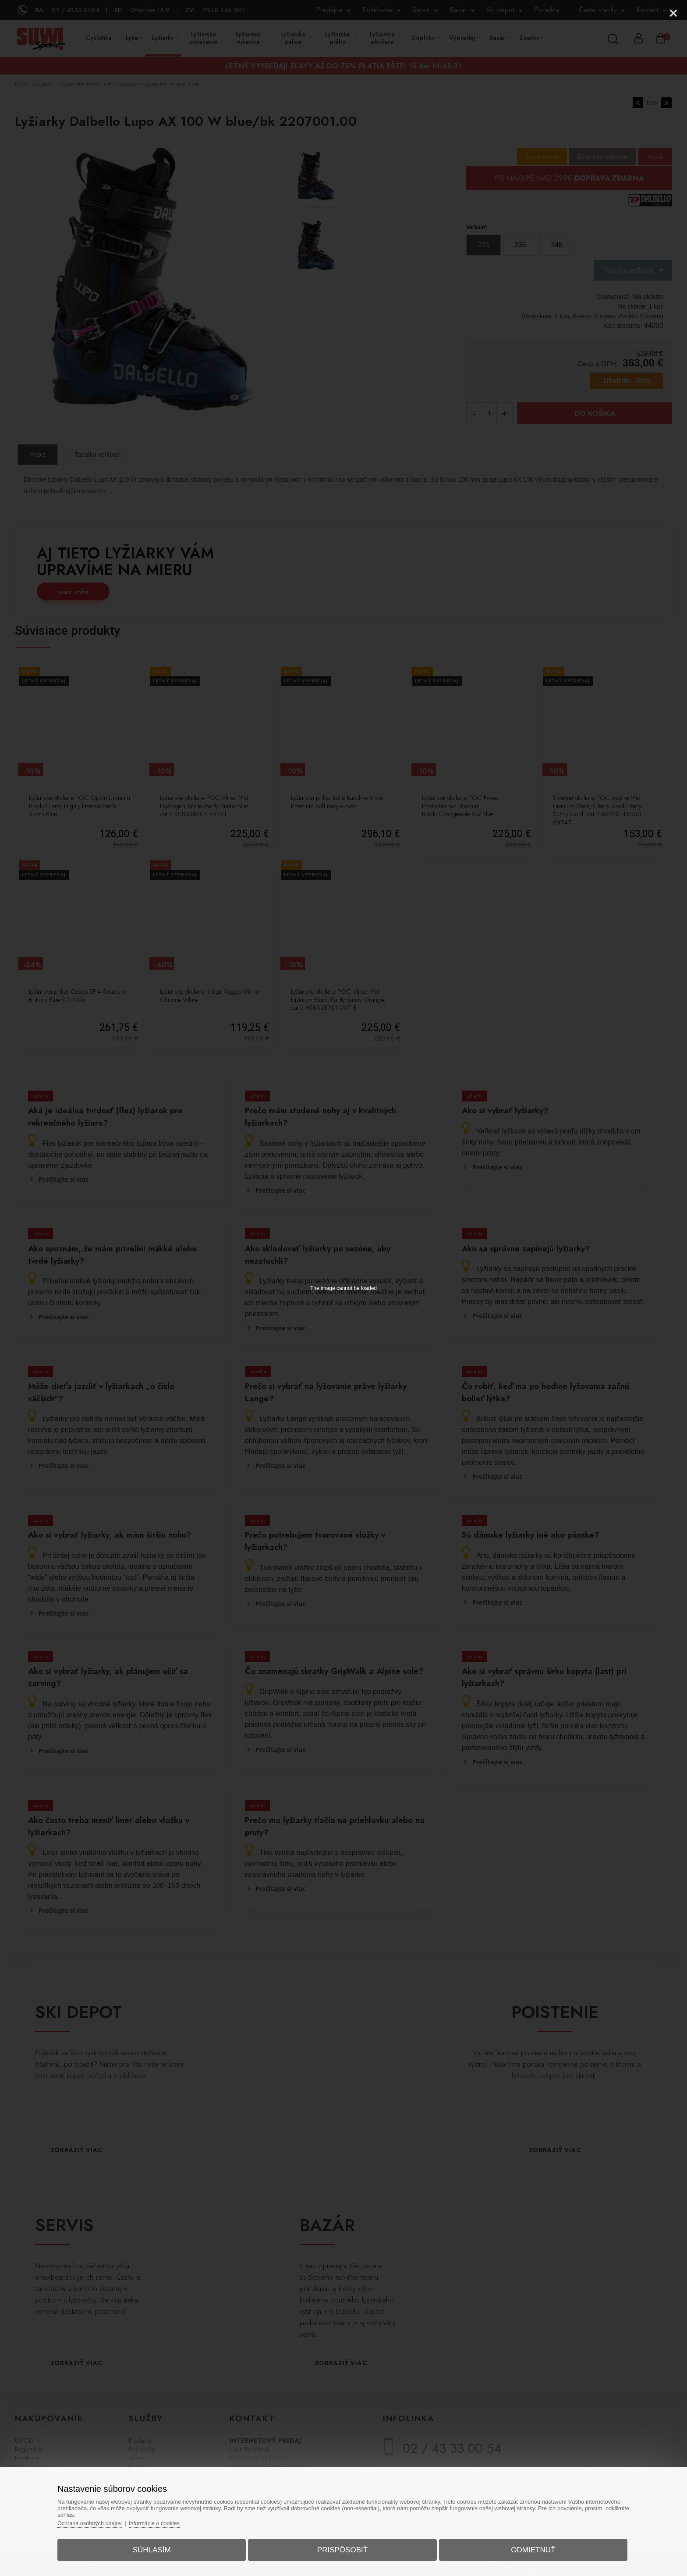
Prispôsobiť (342, 2547)
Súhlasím (159, 2547)
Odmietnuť (525, 2547)
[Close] (673, 13)
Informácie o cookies (168, 2520)
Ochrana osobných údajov (102, 2520)
